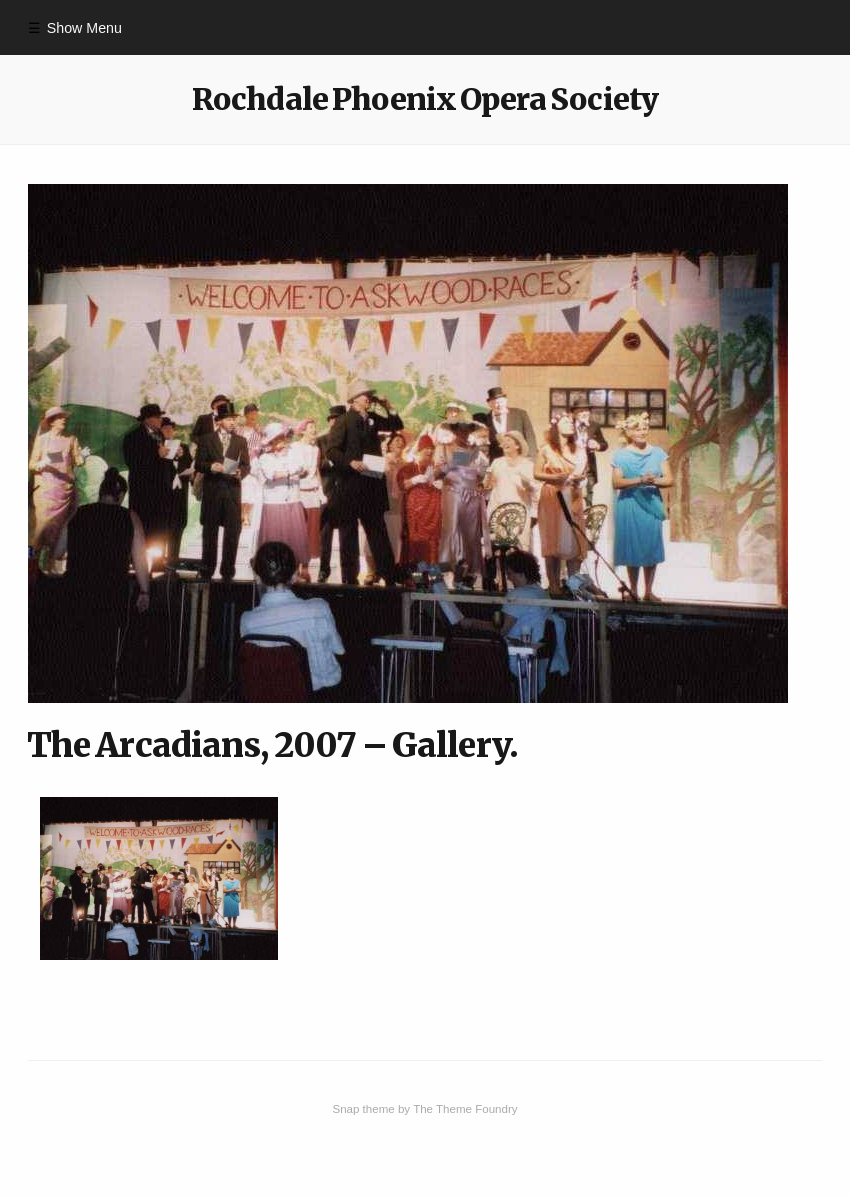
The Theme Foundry (465, 1109)
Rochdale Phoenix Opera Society (425, 99)
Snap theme (363, 1109)
